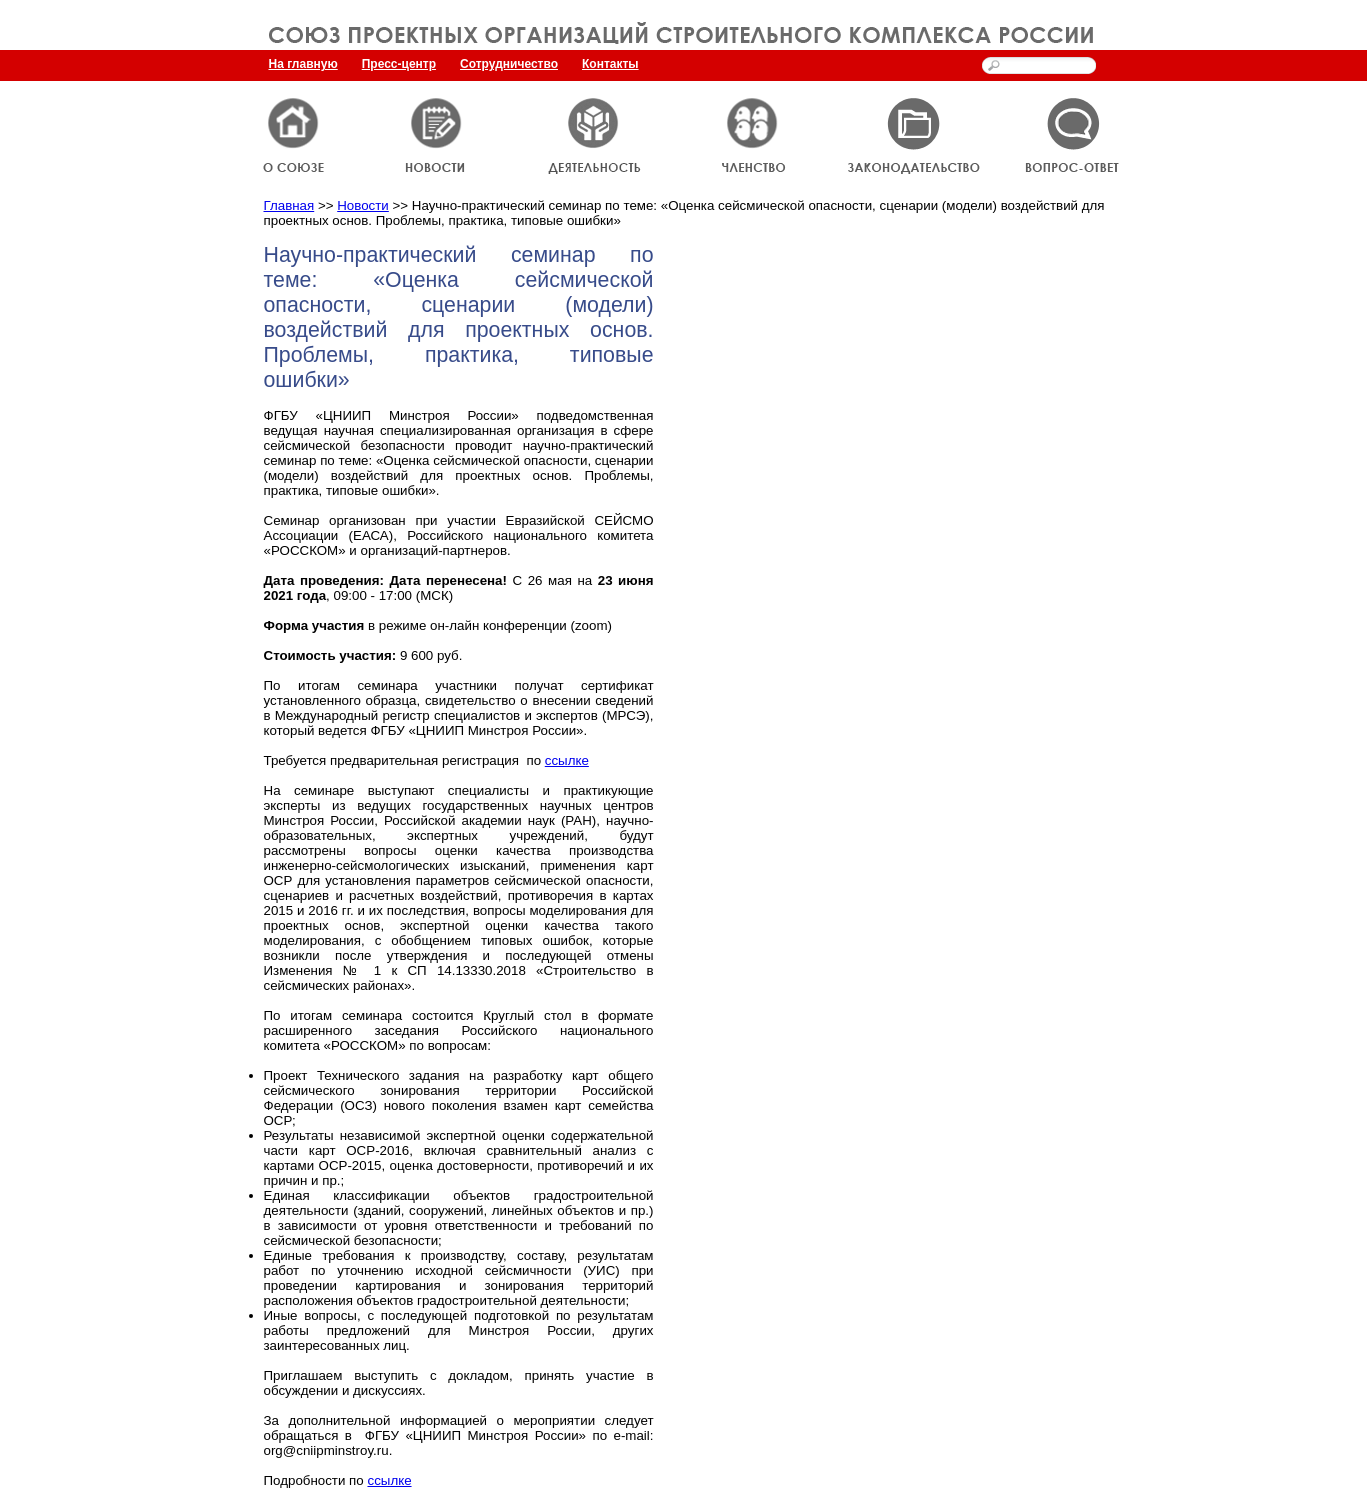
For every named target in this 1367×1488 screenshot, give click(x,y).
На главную (303, 64)
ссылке (567, 760)
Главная (289, 205)
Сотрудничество (509, 64)
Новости (363, 205)
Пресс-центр (399, 64)
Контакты (610, 64)
